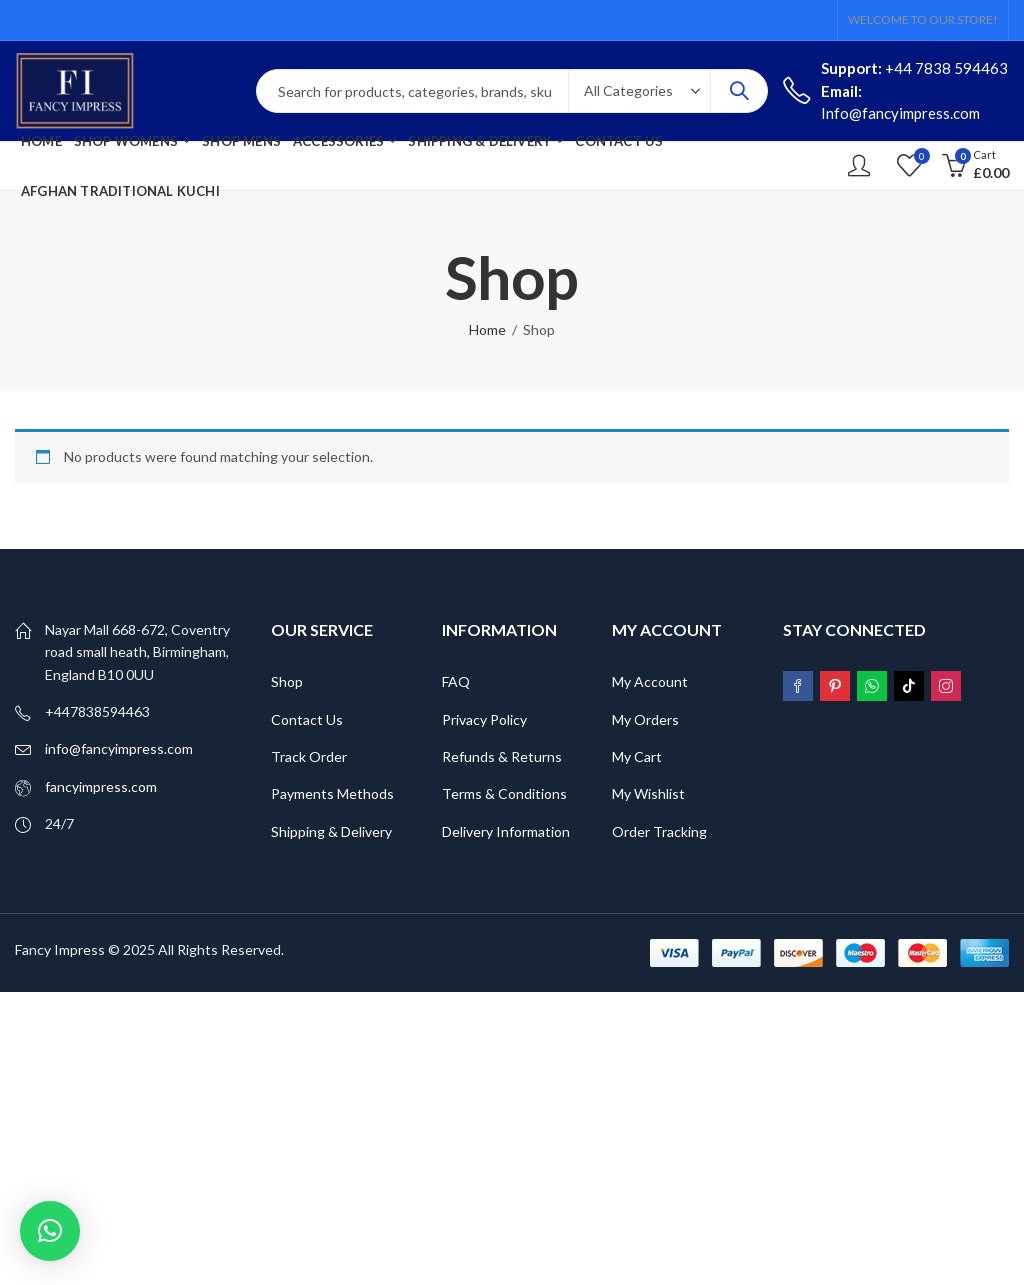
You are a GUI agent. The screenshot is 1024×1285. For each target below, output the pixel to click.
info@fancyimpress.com (119, 748)
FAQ (456, 681)
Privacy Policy (484, 719)
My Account (650, 681)
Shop (287, 681)
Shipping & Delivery (331, 831)
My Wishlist (648, 793)
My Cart (637, 756)
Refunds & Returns (502, 756)
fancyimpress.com (101, 786)
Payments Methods (332, 793)
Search (739, 91)
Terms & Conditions (504, 793)
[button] (50, 1231)
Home (487, 329)
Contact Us (307, 719)
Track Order (309, 756)
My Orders (645, 719)
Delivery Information (506, 831)
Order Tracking (659, 831)
